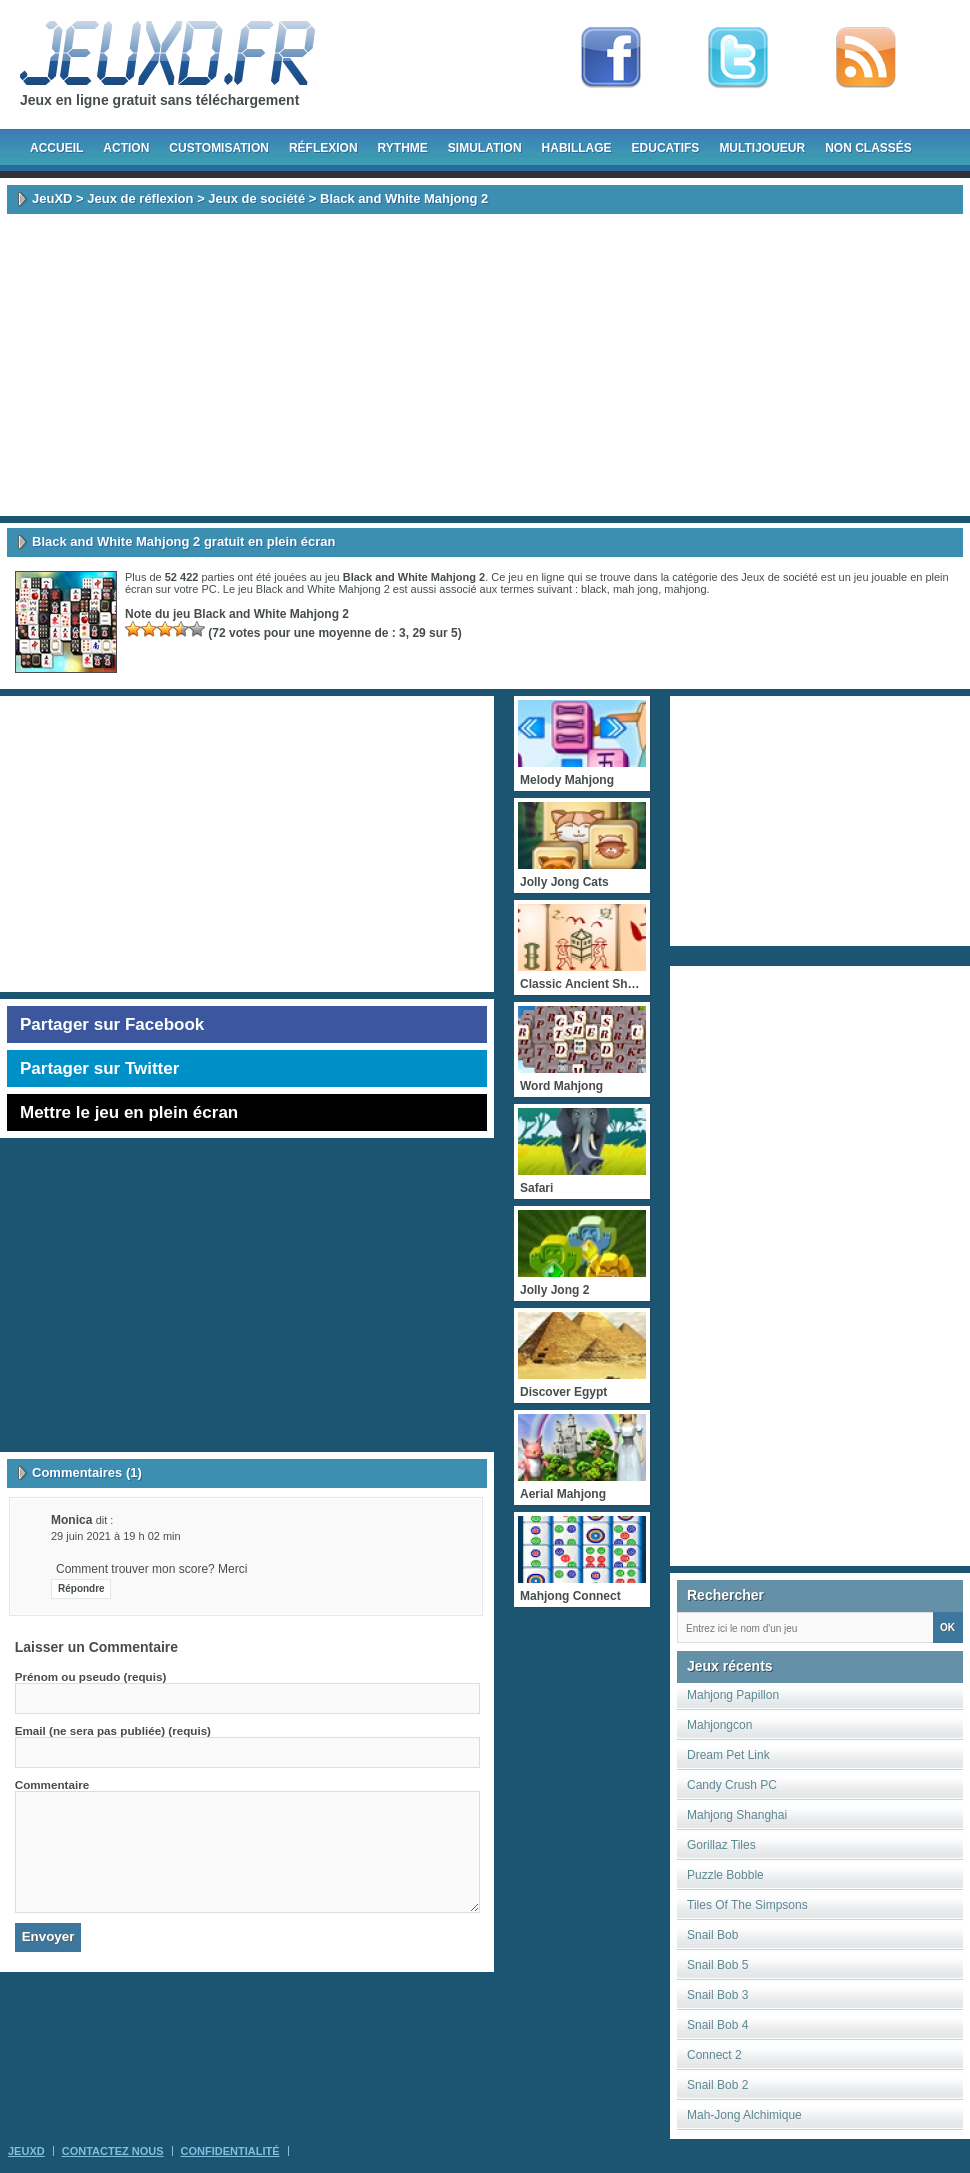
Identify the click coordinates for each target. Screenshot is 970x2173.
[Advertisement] (485, 365)
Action (126, 148)
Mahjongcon (719, 1725)
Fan (611, 58)
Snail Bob (712, 1935)
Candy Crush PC (732, 1785)
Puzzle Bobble (725, 1875)
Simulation (485, 148)
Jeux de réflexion (140, 198)
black (594, 589)
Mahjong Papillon (733, 1695)
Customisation (219, 148)
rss (866, 58)
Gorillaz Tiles (721, 1845)
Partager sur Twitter (99, 1068)
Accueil (56, 148)
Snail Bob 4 (717, 2025)
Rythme (403, 148)
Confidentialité (230, 2151)
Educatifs (666, 148)
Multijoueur (762, 148)
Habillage (577, 148)
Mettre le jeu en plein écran (129, 1112)
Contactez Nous (113, 2151)
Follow (738, 58)
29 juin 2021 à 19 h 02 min (116, 1536)
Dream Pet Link (728, 1755)
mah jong (635, 589)
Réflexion (323, 148)
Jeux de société (256, 198)
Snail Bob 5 (717, 1965)
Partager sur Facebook (112, 1024)
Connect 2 (714, 2055)
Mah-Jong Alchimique (744, 2115)
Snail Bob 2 (717, 2085)
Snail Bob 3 (717, 1995)
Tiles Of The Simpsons (747, 1905)
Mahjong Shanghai (737, 1815)
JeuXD (52, 198)
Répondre (81, 1588)
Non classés (868, 148)
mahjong (685, 589)
